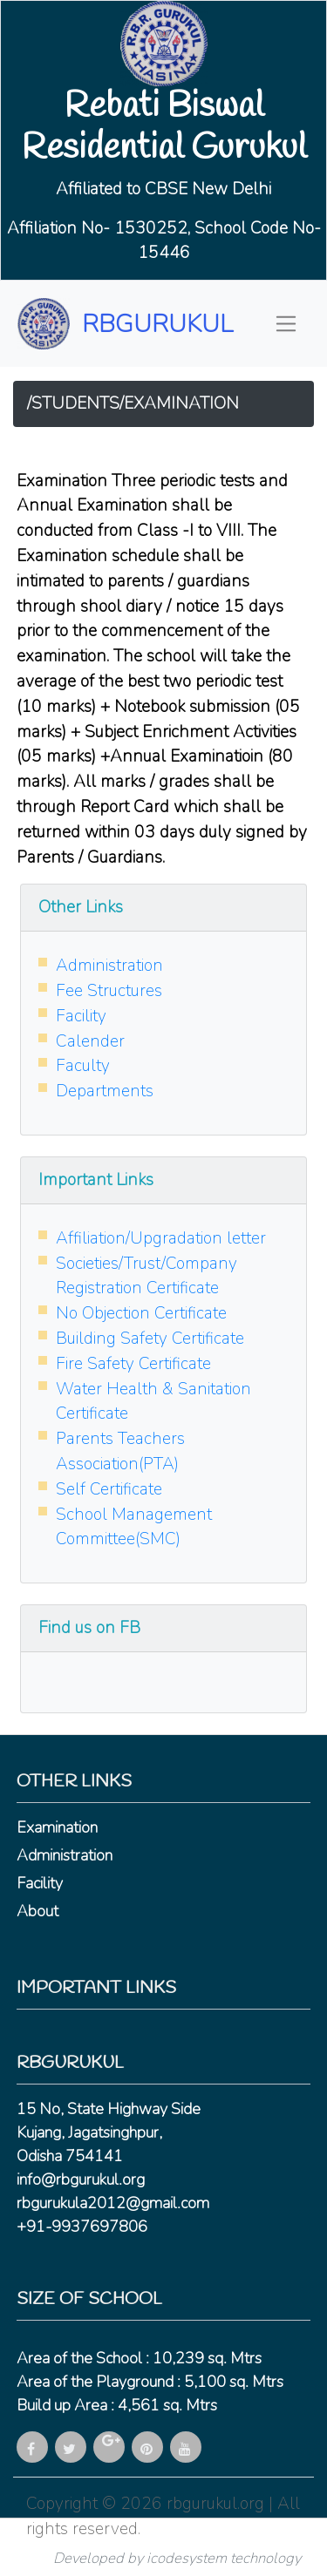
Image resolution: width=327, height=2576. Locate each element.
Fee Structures (109, 991)
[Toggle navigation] (286, 324)
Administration (109, 965)
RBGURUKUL (157, 324)
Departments (104, 1091)
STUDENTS (75, 403)
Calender (90, 1041)
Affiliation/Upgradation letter (161, 1238)
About (37, 1911)
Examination (57, 1827)
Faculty (83, 1065)
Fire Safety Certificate (133, 1363)
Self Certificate (109, 1489)
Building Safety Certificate (150, 1338)
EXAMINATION (181, 403)
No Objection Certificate (141, 1313)
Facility (81, 1016)
